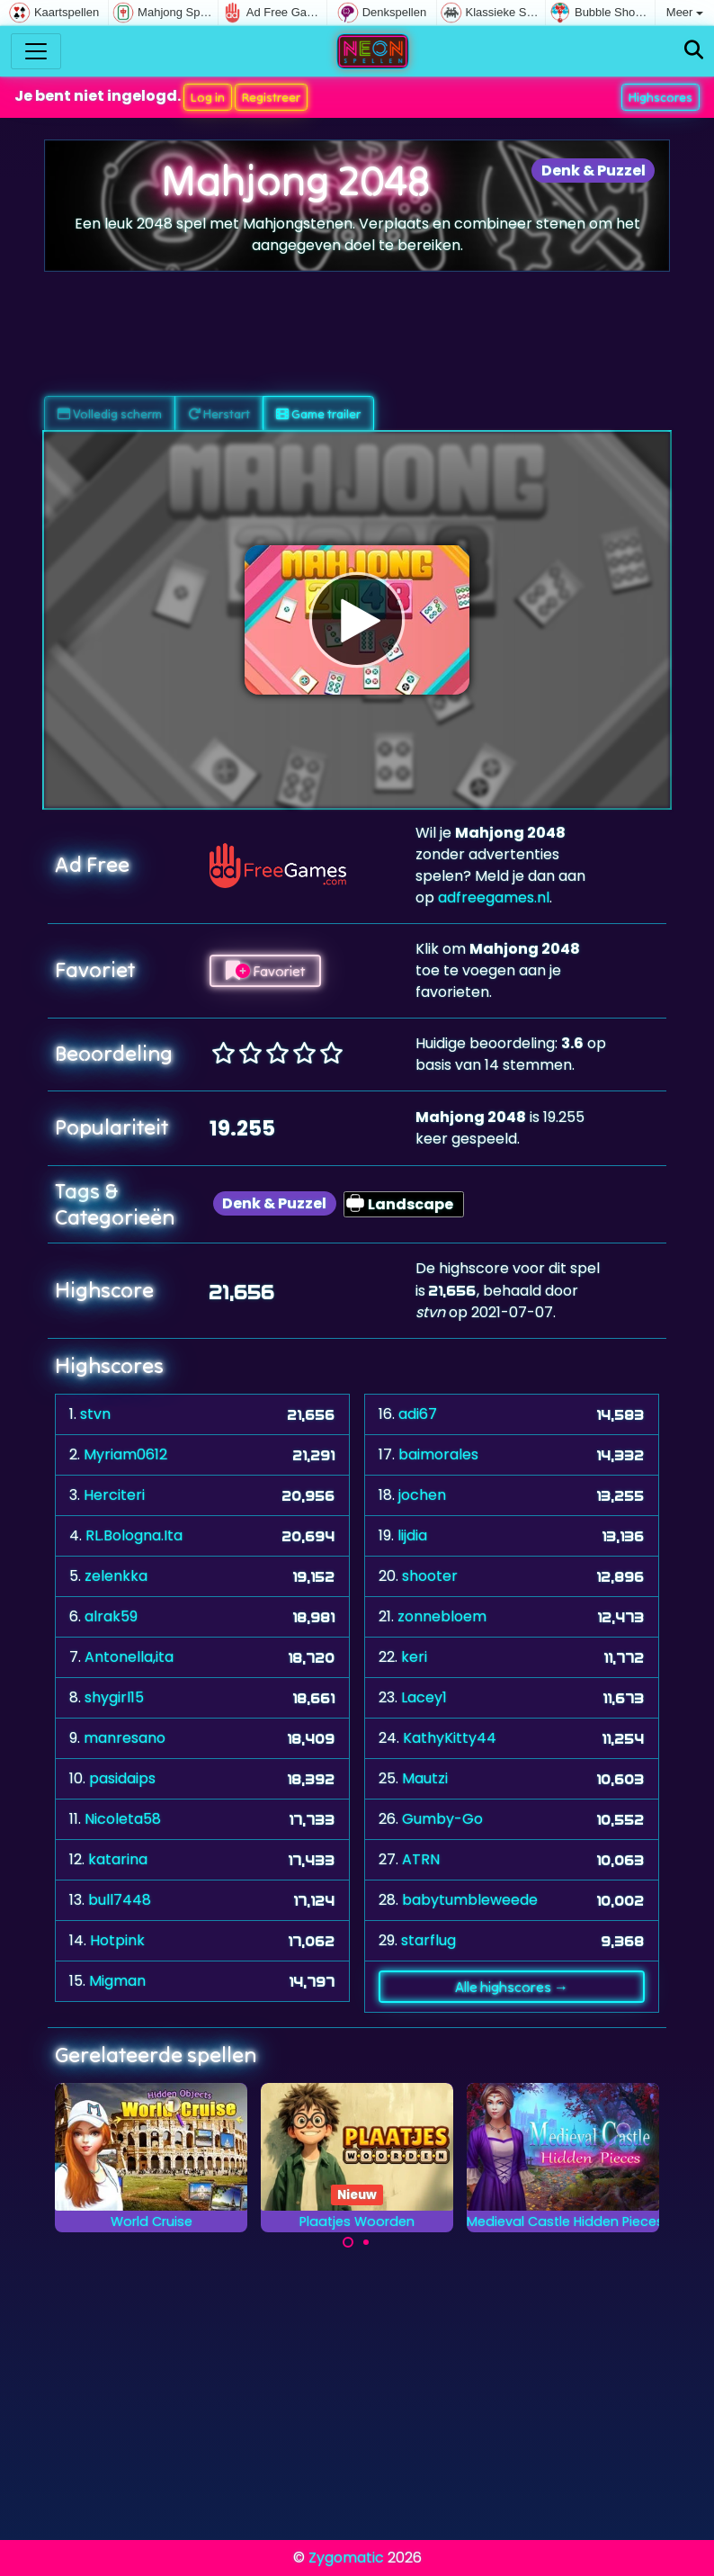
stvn (95, 1414)
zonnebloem (441, 1616)
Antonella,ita (129, 1657)
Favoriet (265, 971)
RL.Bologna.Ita (134, 1535)
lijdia (412, 1535)
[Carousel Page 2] (366, 2242)
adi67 (417, 1414)
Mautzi (425, 1778)
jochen (422, 1495)
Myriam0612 (125, 1454)
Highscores (660, 97)
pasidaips (122, 1778)
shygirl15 (114, 1697)
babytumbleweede (470, 1899)
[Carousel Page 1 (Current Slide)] (348, 2242)
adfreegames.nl (493, 897)
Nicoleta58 (123, 1819)
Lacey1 (424, 1697)
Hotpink (117, 1940)
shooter (430, 1576)
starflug (428, 1940)
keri (414, 1657)
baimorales (438, 1454)
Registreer (271, 97)
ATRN (421, 1859)
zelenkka (116, 1576)
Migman (117, 1980)
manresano (124, 1738)
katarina (117, 1859)
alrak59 (111, 1616)
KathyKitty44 (449, 1738)
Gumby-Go (442, 1819)
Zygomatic (346, 2557)
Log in (208, 97)
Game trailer (318, 414)
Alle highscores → (511, 1987)
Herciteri (114, 1495)
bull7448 (119, 1899)
